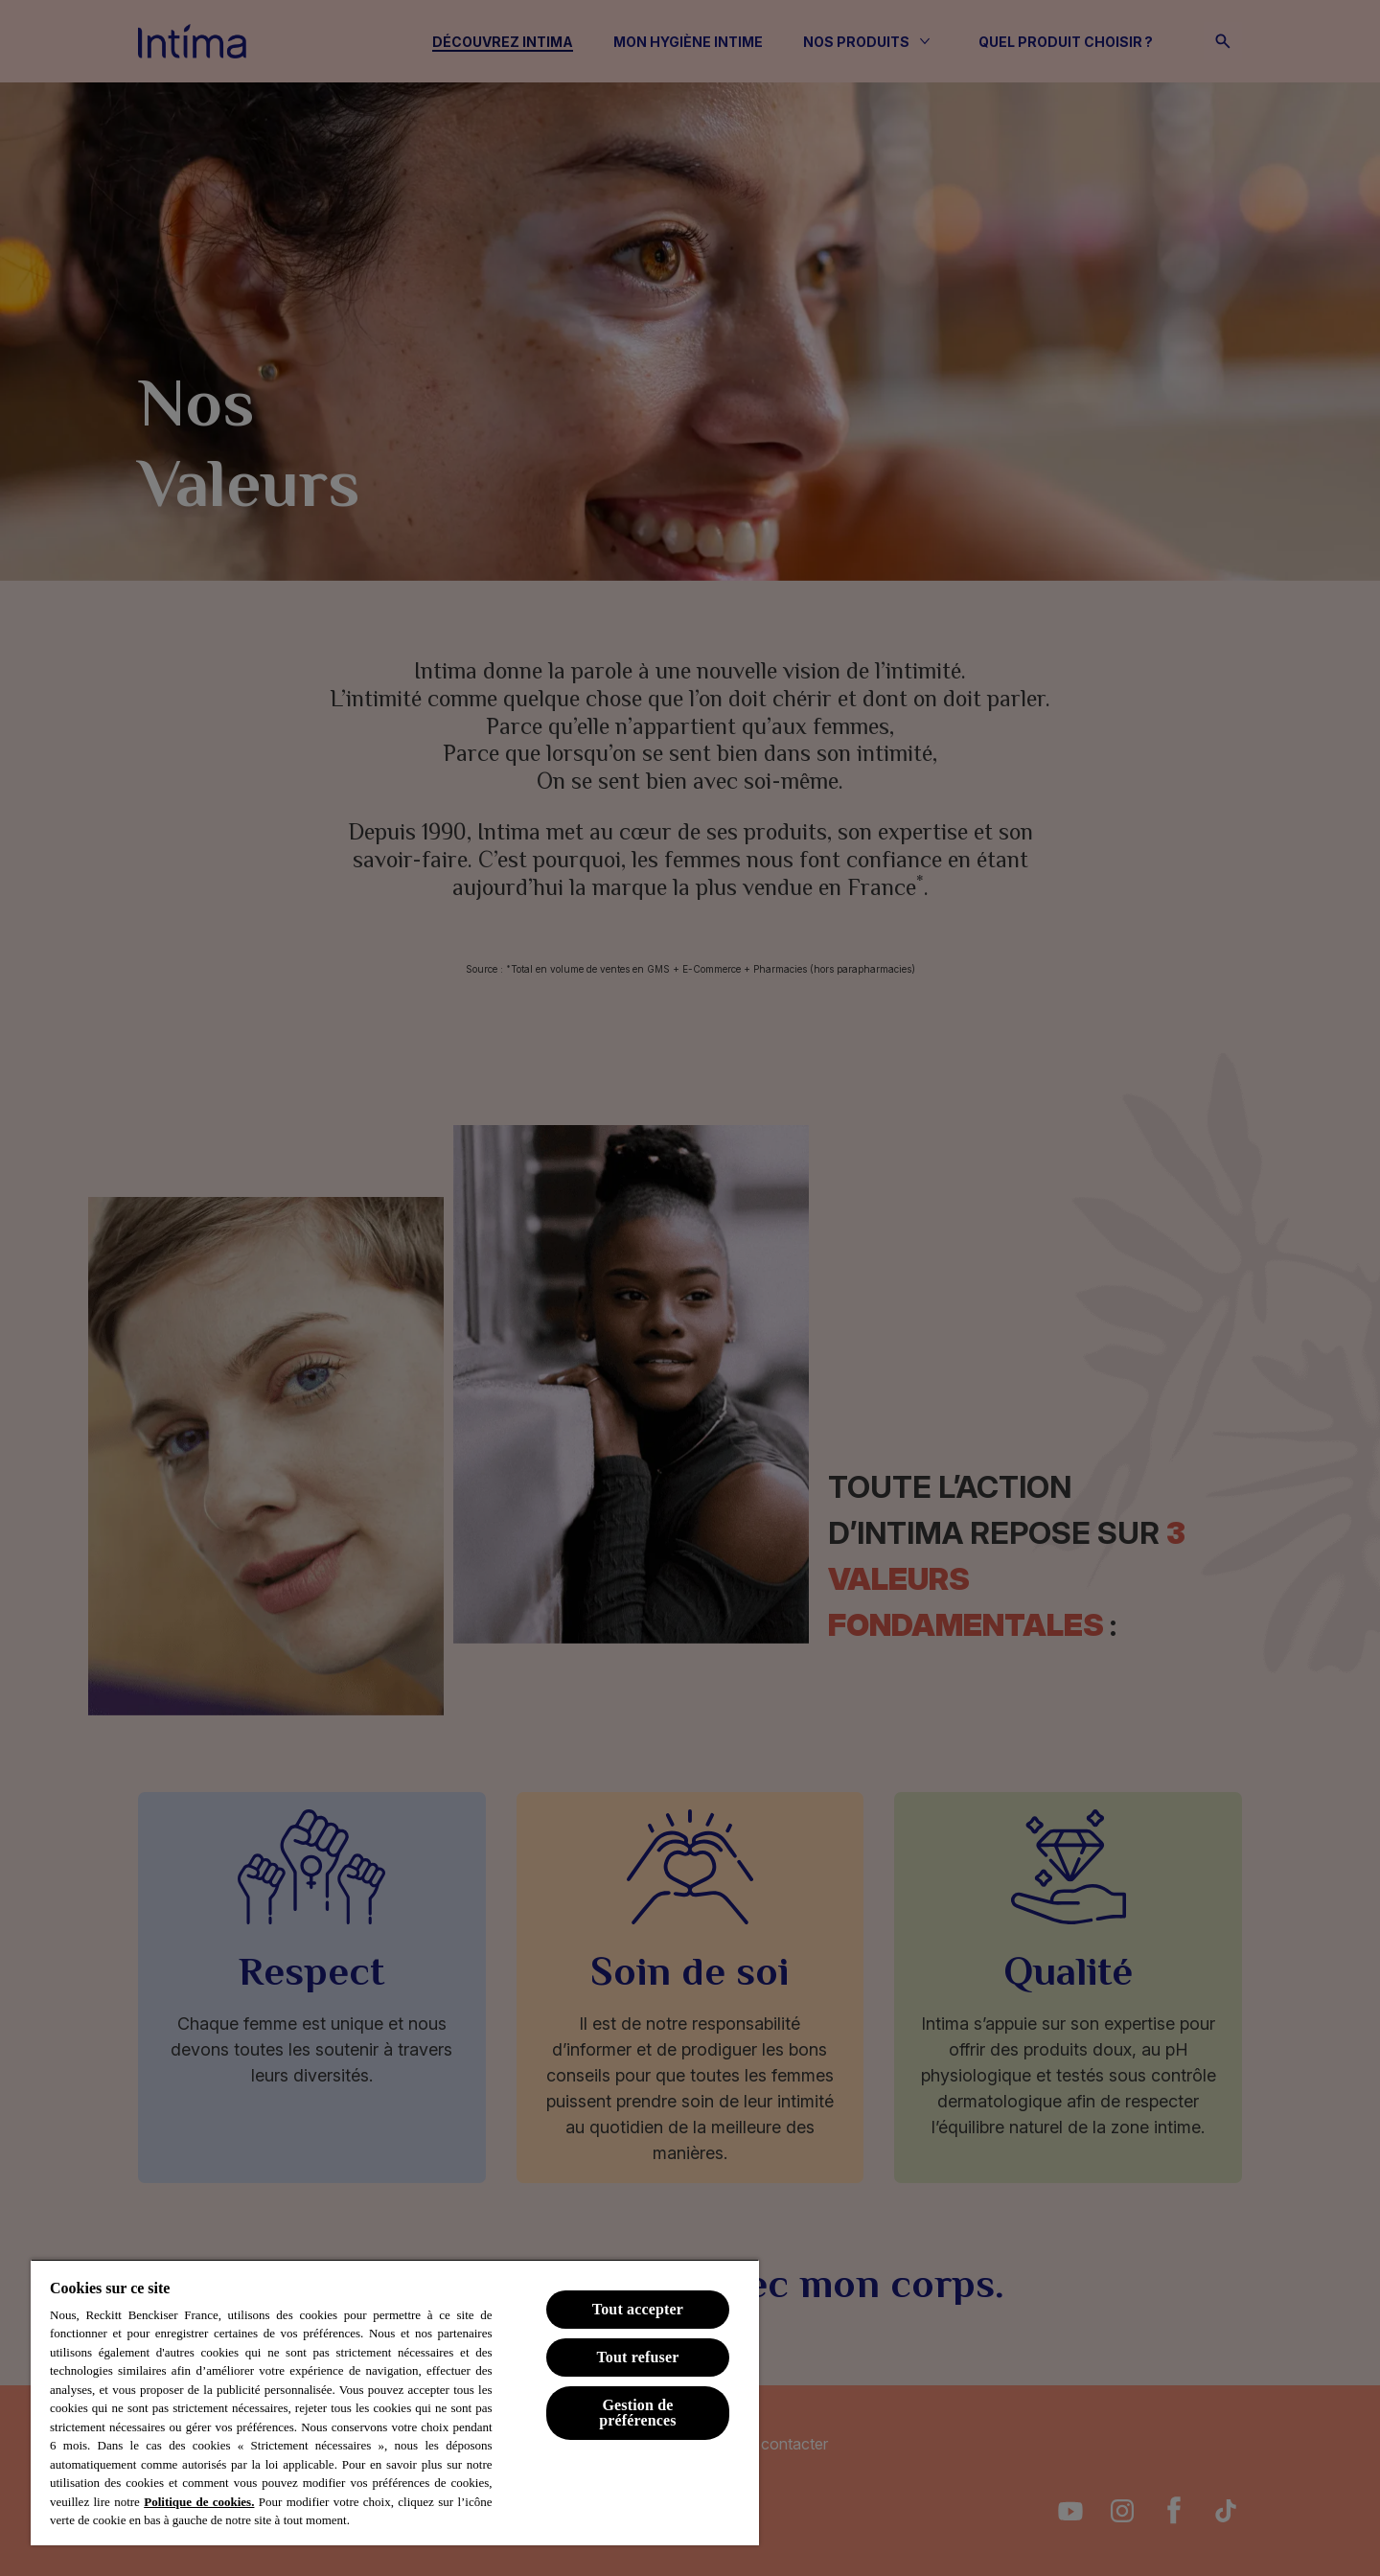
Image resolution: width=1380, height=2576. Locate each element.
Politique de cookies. (199, 2502)
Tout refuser (637, 2357)
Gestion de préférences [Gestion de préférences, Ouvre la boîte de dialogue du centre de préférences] (638, 2412)
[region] (395, 2402)
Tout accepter (637, 2309)
